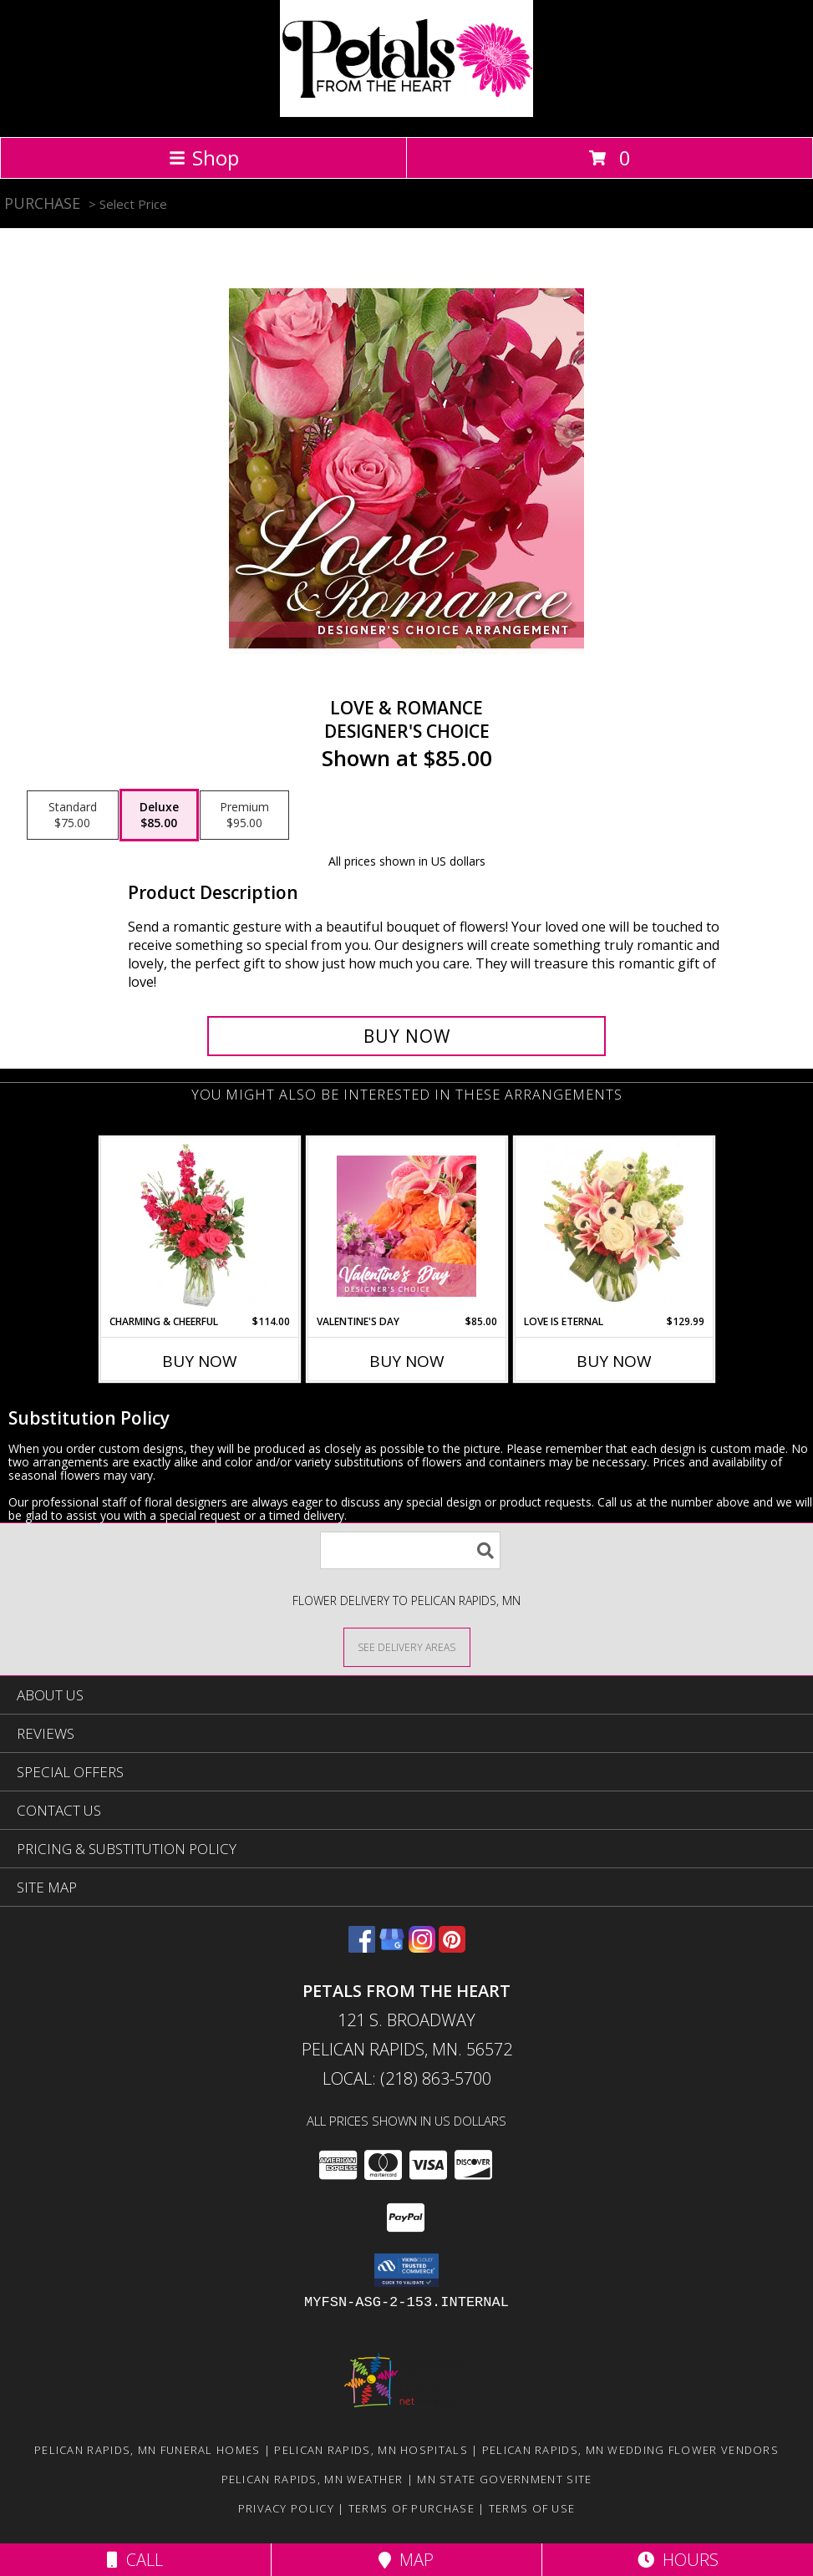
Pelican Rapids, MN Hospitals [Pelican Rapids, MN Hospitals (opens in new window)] (370, 2449)
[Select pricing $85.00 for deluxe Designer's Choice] (159, 815)
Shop (204, 157)
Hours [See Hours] (678, 2559)
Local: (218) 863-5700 (407, 2078)
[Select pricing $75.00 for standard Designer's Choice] (73, 815)
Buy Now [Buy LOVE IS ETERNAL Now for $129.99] (614, 1361)
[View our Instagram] (422, 1947)
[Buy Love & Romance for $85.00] (406, 1036)
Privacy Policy (286, 2508)
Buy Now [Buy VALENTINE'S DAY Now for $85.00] (407, 1361)
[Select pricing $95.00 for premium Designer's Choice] (244, 815)
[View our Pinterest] (452, 1947)
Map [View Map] (406, 2559)
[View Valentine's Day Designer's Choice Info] (406, 1226)
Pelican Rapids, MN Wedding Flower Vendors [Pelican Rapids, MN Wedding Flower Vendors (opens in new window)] (630, 2449)
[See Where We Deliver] (406, 1646)
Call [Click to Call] (135, 2559)
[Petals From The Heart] (406, 112)
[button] (406, 2270)
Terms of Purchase (411, 2508)
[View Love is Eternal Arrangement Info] (613, 1225)
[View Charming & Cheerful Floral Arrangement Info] (199, 1225)
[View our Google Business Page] (392, 1947)
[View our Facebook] (361, 1947)
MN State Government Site (504, 2479)
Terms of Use (532, 2508)
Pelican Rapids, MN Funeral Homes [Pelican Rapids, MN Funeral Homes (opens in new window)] (147, 2449)
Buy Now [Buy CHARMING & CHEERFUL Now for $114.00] (199, 1361)
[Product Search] (410, 1550)
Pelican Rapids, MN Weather (312, 2479)
